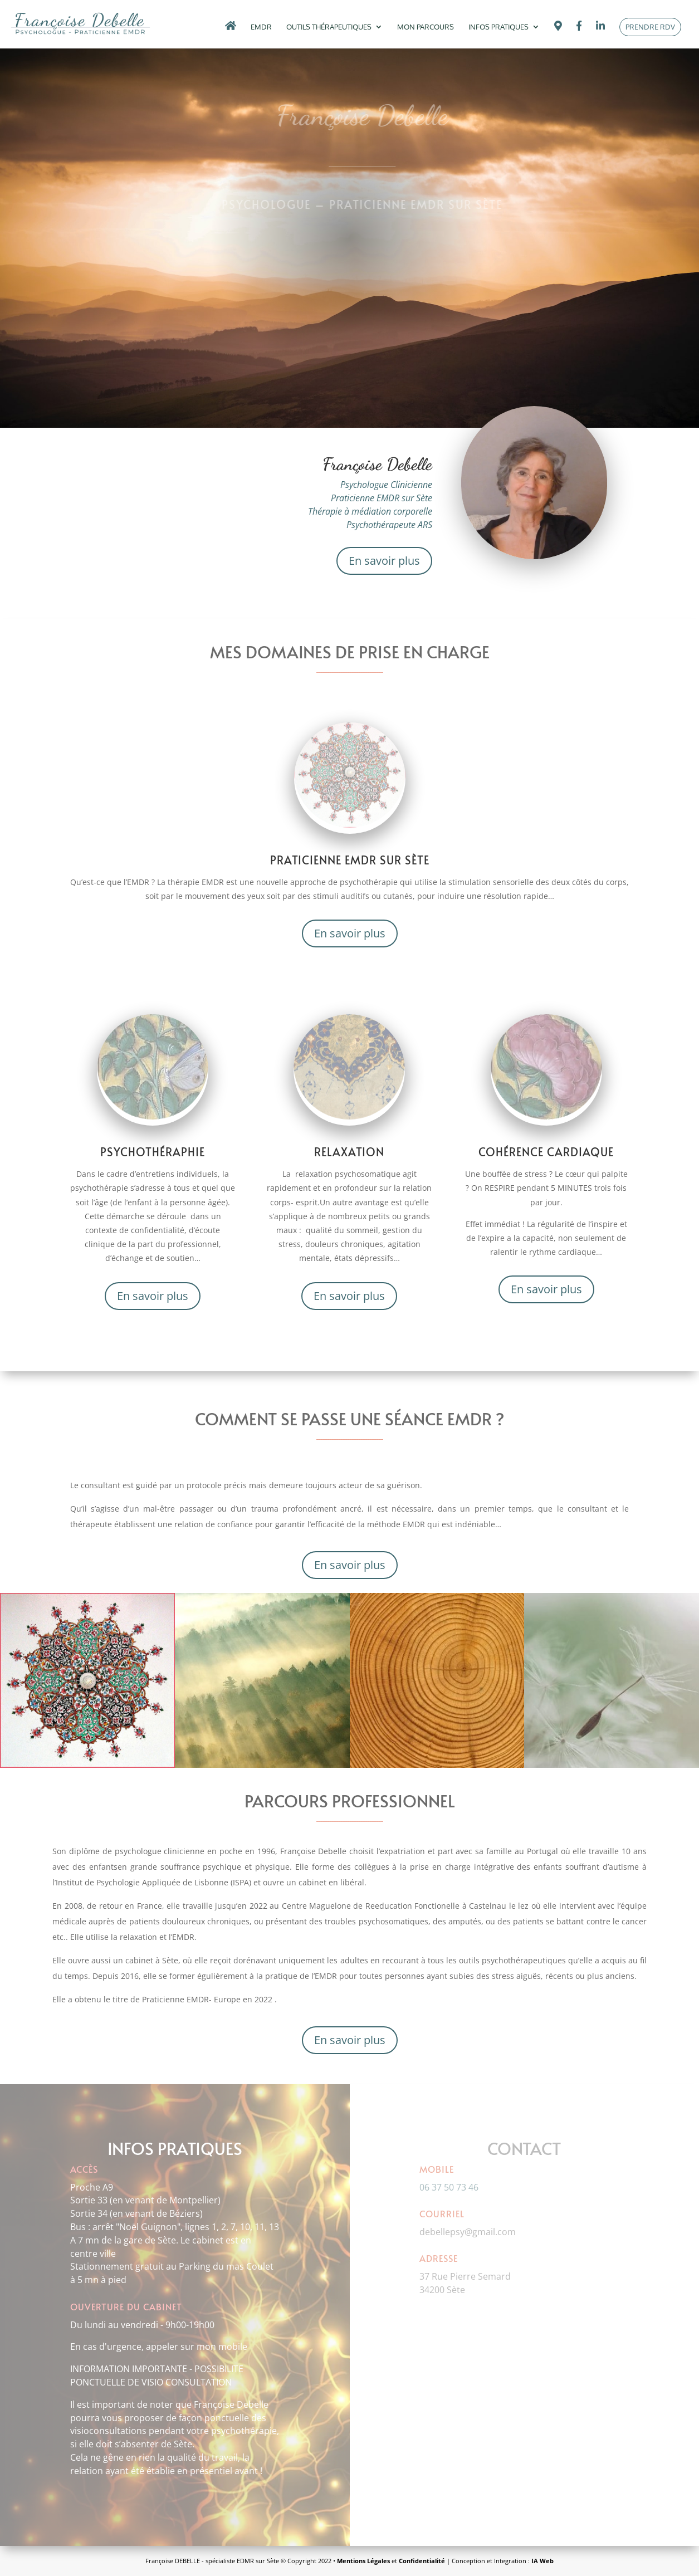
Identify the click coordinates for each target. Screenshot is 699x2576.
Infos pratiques (498, 27)
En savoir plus (384, 560)
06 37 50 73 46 (448, 2187)
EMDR (261, 27)
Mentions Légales (363, 2561)
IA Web (542, 2561)
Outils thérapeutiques (329, 27)
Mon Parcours (425, 27)
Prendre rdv (650, 27)
